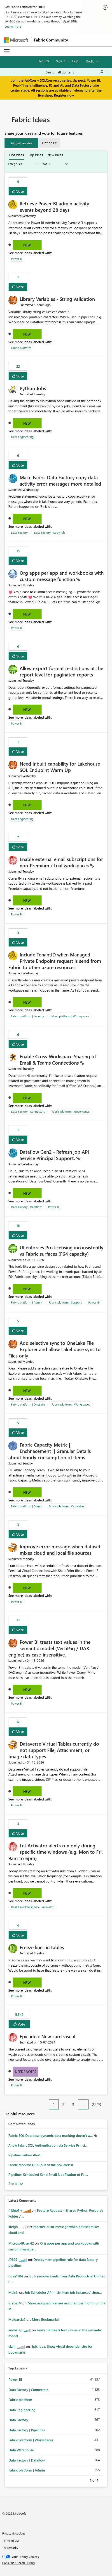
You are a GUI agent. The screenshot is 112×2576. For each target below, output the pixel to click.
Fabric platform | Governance (70, 1111)
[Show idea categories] (23, 164)
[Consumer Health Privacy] (56, 2563)
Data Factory (19, 532)
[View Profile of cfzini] (12, 2346)
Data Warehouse (21, 2450)
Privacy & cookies (13, 2533)
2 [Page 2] (63, 2104)
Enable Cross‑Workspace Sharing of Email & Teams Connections (58, 1059)
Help (75, 61)
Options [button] (48, 143)
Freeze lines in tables (42, 1947)
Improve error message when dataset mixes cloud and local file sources (60, 1549)
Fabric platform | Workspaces (69, 1016)
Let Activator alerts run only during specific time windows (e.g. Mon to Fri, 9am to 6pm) (55, 1851)
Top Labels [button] (16, 2368)
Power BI (16, 258)
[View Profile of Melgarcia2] (17, 2319)
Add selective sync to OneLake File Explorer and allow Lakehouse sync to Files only (54, 1349)
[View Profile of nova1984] (15, 2276)
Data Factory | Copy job (49, 532)
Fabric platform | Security (27, 1016)
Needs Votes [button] (25, 2071)
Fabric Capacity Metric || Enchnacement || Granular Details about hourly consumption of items (49, 1451)
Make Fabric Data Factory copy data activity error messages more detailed (60, 480)
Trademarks (10, 2547)
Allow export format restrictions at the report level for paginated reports (61, 671)
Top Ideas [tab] (35, 155)
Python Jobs (33, 388)
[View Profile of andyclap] (15, 2330)
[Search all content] (74, 72)
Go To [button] (90, 61)
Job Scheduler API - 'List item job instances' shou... (63, 2292)
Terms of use (10, 2540)
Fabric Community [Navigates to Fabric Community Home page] (51, 40)
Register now (64, 95)
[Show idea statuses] (54, 164)
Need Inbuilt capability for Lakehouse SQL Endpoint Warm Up (60, 766)
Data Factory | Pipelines (27, 2430)
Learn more (13, 26)
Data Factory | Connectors (28, 1111)
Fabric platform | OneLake (28, 1404)
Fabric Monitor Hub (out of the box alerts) (40, 2164)
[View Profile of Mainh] (13, 2292)
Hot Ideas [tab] (16, 155)
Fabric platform (21, 348)
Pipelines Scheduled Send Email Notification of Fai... (48, 2174)
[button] (21, 143)
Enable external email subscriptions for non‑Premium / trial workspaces (61, 862)
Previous (84, 2479)
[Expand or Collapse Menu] (6, 51)
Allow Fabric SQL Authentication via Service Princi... (48, 2145)
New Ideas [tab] (55, 155)
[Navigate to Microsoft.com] (16, 40)
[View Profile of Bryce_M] (15, 2303)
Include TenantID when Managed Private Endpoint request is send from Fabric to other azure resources (54, 961)
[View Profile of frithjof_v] (15, 2210)
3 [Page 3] (73, 2104)
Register (43, 61)
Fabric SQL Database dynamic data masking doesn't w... (51, 2135)
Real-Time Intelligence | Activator (32, 1907)
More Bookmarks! (45, 2319)
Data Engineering (22, 437)
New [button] (27, 245)
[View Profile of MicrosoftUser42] (21, 2243)
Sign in (60, 61)
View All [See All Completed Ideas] (15, 2183)
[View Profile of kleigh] (13, 2226)
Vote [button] (19, 191)
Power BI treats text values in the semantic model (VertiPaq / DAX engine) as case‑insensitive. (49, 1648)
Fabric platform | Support (65, 1302)
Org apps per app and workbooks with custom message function (62, 575)
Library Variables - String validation (57, 298)
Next (103, 2479)
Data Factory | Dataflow (26, 1207)
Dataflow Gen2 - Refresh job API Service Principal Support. (54, 1154)
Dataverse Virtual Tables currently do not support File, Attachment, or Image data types (53, 1750)
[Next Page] (106, 2101)
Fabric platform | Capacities (66, 1506)
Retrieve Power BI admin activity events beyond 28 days (54, 206)
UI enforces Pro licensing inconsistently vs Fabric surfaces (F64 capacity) (61, 1250)
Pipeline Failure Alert (24, 2155)
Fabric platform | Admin (26, 1302)
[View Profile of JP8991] (13, 2259)
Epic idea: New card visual (47, 2036)
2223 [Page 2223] (96, 2104)
